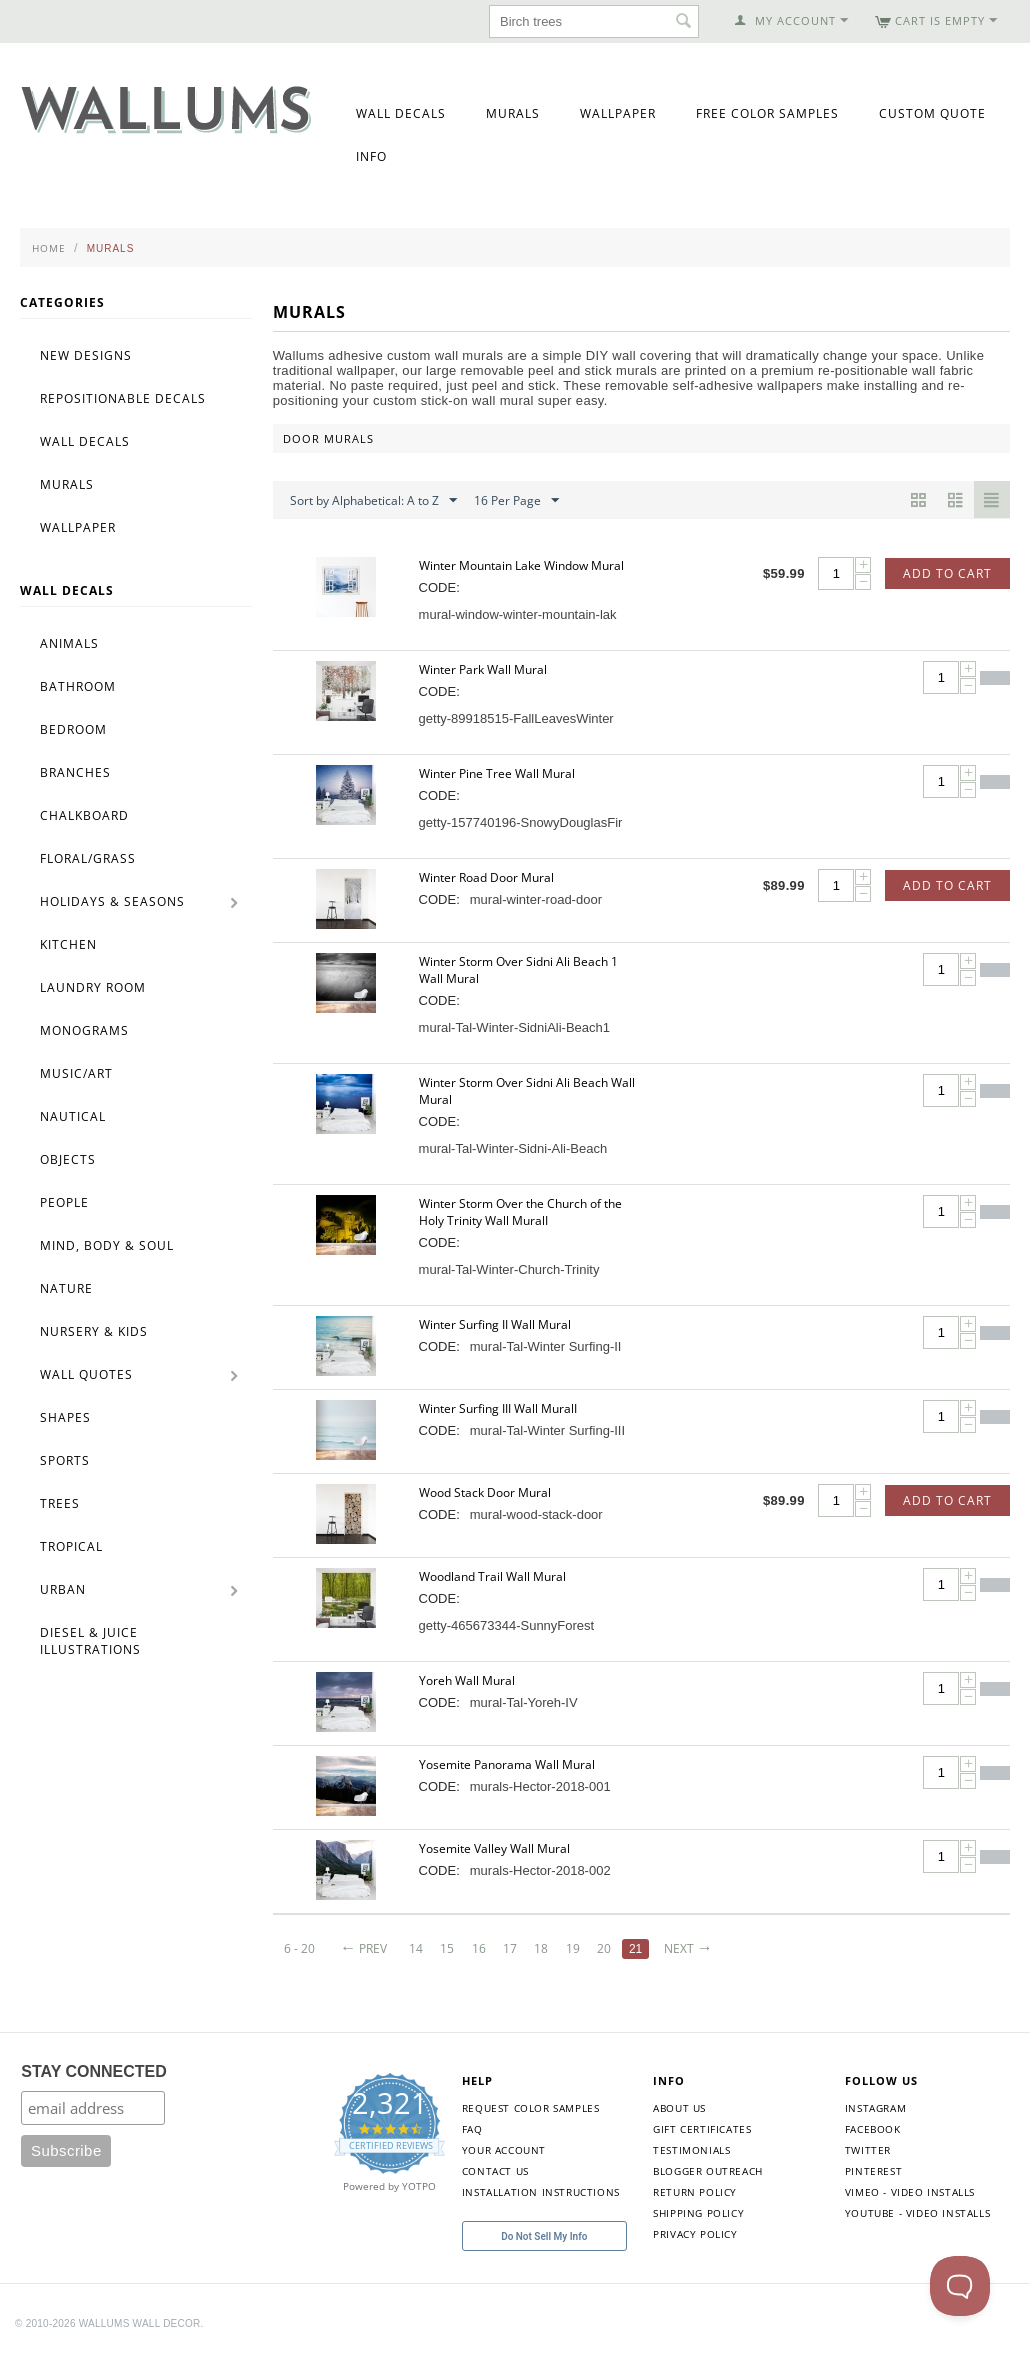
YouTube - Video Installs (917, 2213)
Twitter (868, 2150)
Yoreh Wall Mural (467, 1680)
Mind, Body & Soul (107, 1245)
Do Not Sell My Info (544, 2236)
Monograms (84, 1030)
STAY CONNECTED (94, 2071)
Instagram (875, 2108)
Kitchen (68, 944)
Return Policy (695, 2192)
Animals (69, 643)
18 (543, 1948)
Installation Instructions (541, 2192)
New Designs (86, 355)
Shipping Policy (698, 2213)
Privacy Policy (695, 2234)
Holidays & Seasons (112, 901)
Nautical (73, 1116)
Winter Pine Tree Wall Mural (497, 773)
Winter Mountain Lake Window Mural (521, 565)
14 (416, 1948)
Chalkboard (84, 815)
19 (574, 1948)
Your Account (504, 2150)
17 (511, 1948)
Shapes (65, 1417)
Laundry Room (93, 987)
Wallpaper (618, 113)
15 (448, 1948)
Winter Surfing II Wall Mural (495, 1324)
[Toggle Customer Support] (960, 2286)
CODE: (439, 587)
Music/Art (76, 1073)
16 (479, 1948)
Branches (75, 772)
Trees (60, 1503)
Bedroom (73, 729)
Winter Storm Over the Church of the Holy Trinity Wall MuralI (520, 1212)
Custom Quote (932, 113)
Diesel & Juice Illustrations (90, 1641)
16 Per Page (516, 501)
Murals (513, 113)
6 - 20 (299, 1948)
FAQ (472, 2129)
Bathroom (78, 686)
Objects (68, 1159)
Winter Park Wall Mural (483, 669)
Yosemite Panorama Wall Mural (507, 1764)
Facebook (873, 2129)
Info (371, 156)
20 (606, 1948)
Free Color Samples (767, 113)
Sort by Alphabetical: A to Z (373, 501)
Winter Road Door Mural (486, 877)
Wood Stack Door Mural (485, 1492)
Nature (66, 1288)
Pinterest (873, 2171)
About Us (679, 2108)
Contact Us (495, 2171)
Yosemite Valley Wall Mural (494, 1848)
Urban (63, 1589)
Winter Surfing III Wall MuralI (498, 1408)
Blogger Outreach (708, 2171)
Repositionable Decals (123, 398)
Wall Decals (401, 113)
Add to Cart (947, 573)
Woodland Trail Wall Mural (492, 1576)
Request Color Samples (531, 2108)
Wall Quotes (86, 1374)
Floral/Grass (88, 858)
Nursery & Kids (94, 1331)
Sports (65, 1460)
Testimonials (691, 2150)
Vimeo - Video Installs (910, 2192)
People (64, 1202)
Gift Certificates (702, 2129)
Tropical (71, 1546)
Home (49, 248)
